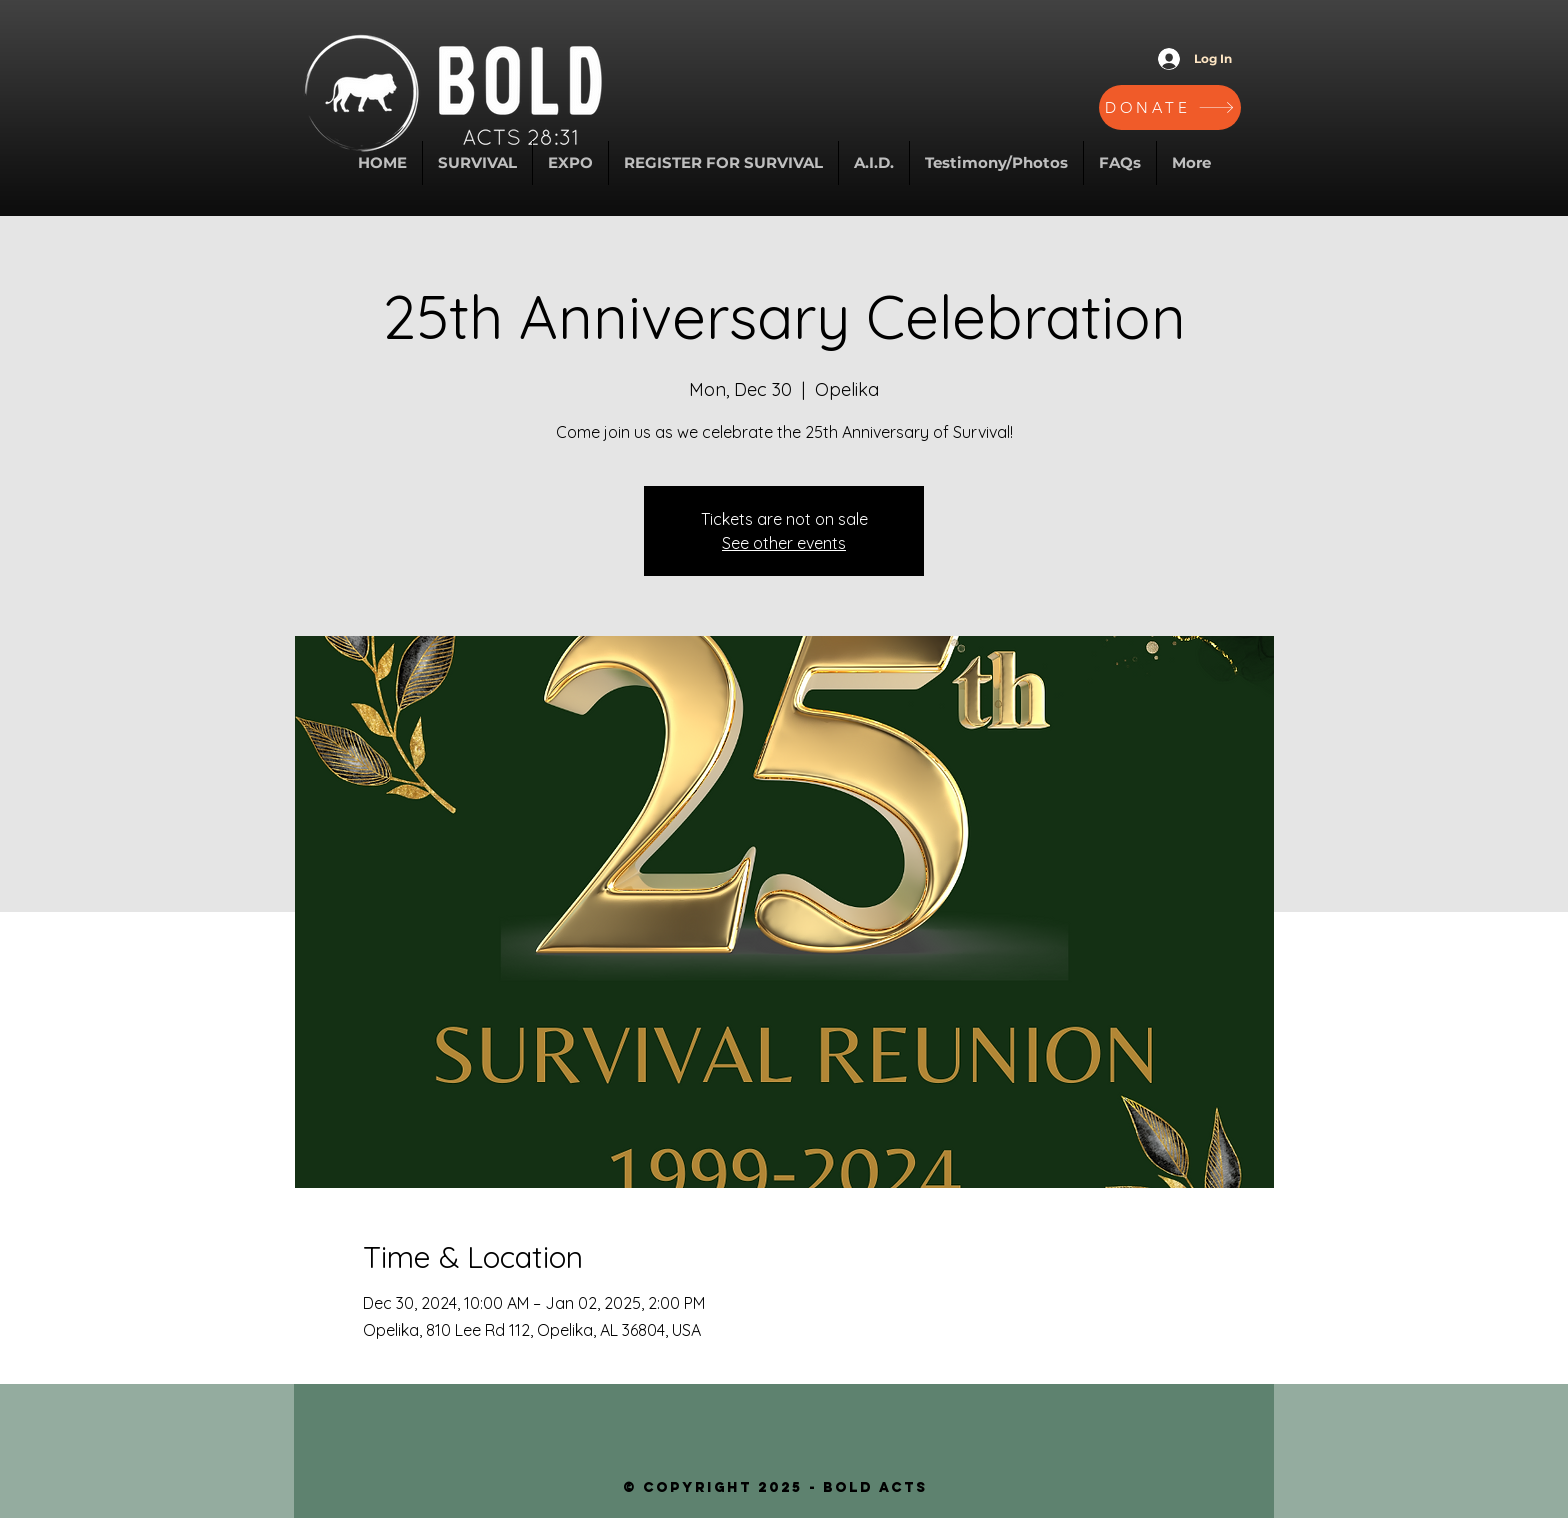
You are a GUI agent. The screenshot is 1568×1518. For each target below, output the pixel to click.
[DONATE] (1170, 107)
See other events (784, 543)
